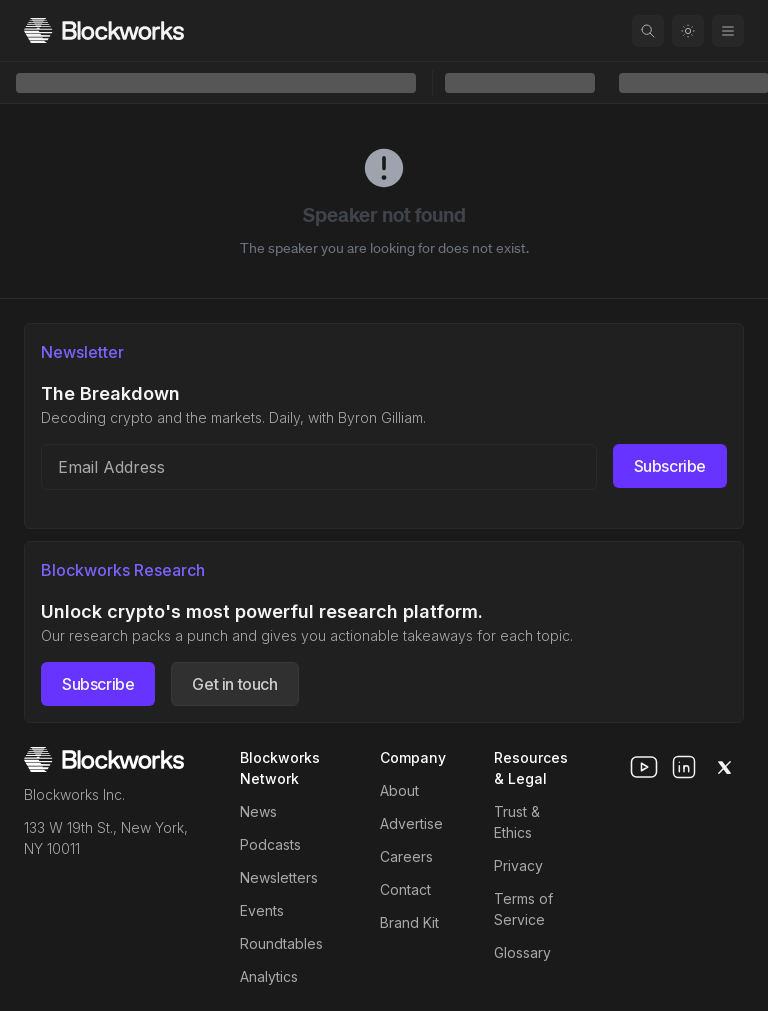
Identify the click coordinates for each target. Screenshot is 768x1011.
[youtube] (644, 767)
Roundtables (281, 943)
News (258, 811)
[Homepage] (104, 30)
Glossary (522, 952)
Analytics (269, 976)
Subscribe (670, 466)
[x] (724, 767)
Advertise (411, 823)
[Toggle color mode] (688, 31)
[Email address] (319, 467)
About (399, 790)
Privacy (518, 865)
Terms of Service (523, 909)
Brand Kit (409, 922)
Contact (405, 889)
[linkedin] (684, 767)
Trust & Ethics (517, 822)
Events (262, 910)
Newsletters (279, 877)
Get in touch (234, 684)
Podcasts (270, 844)
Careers (406, 856)
